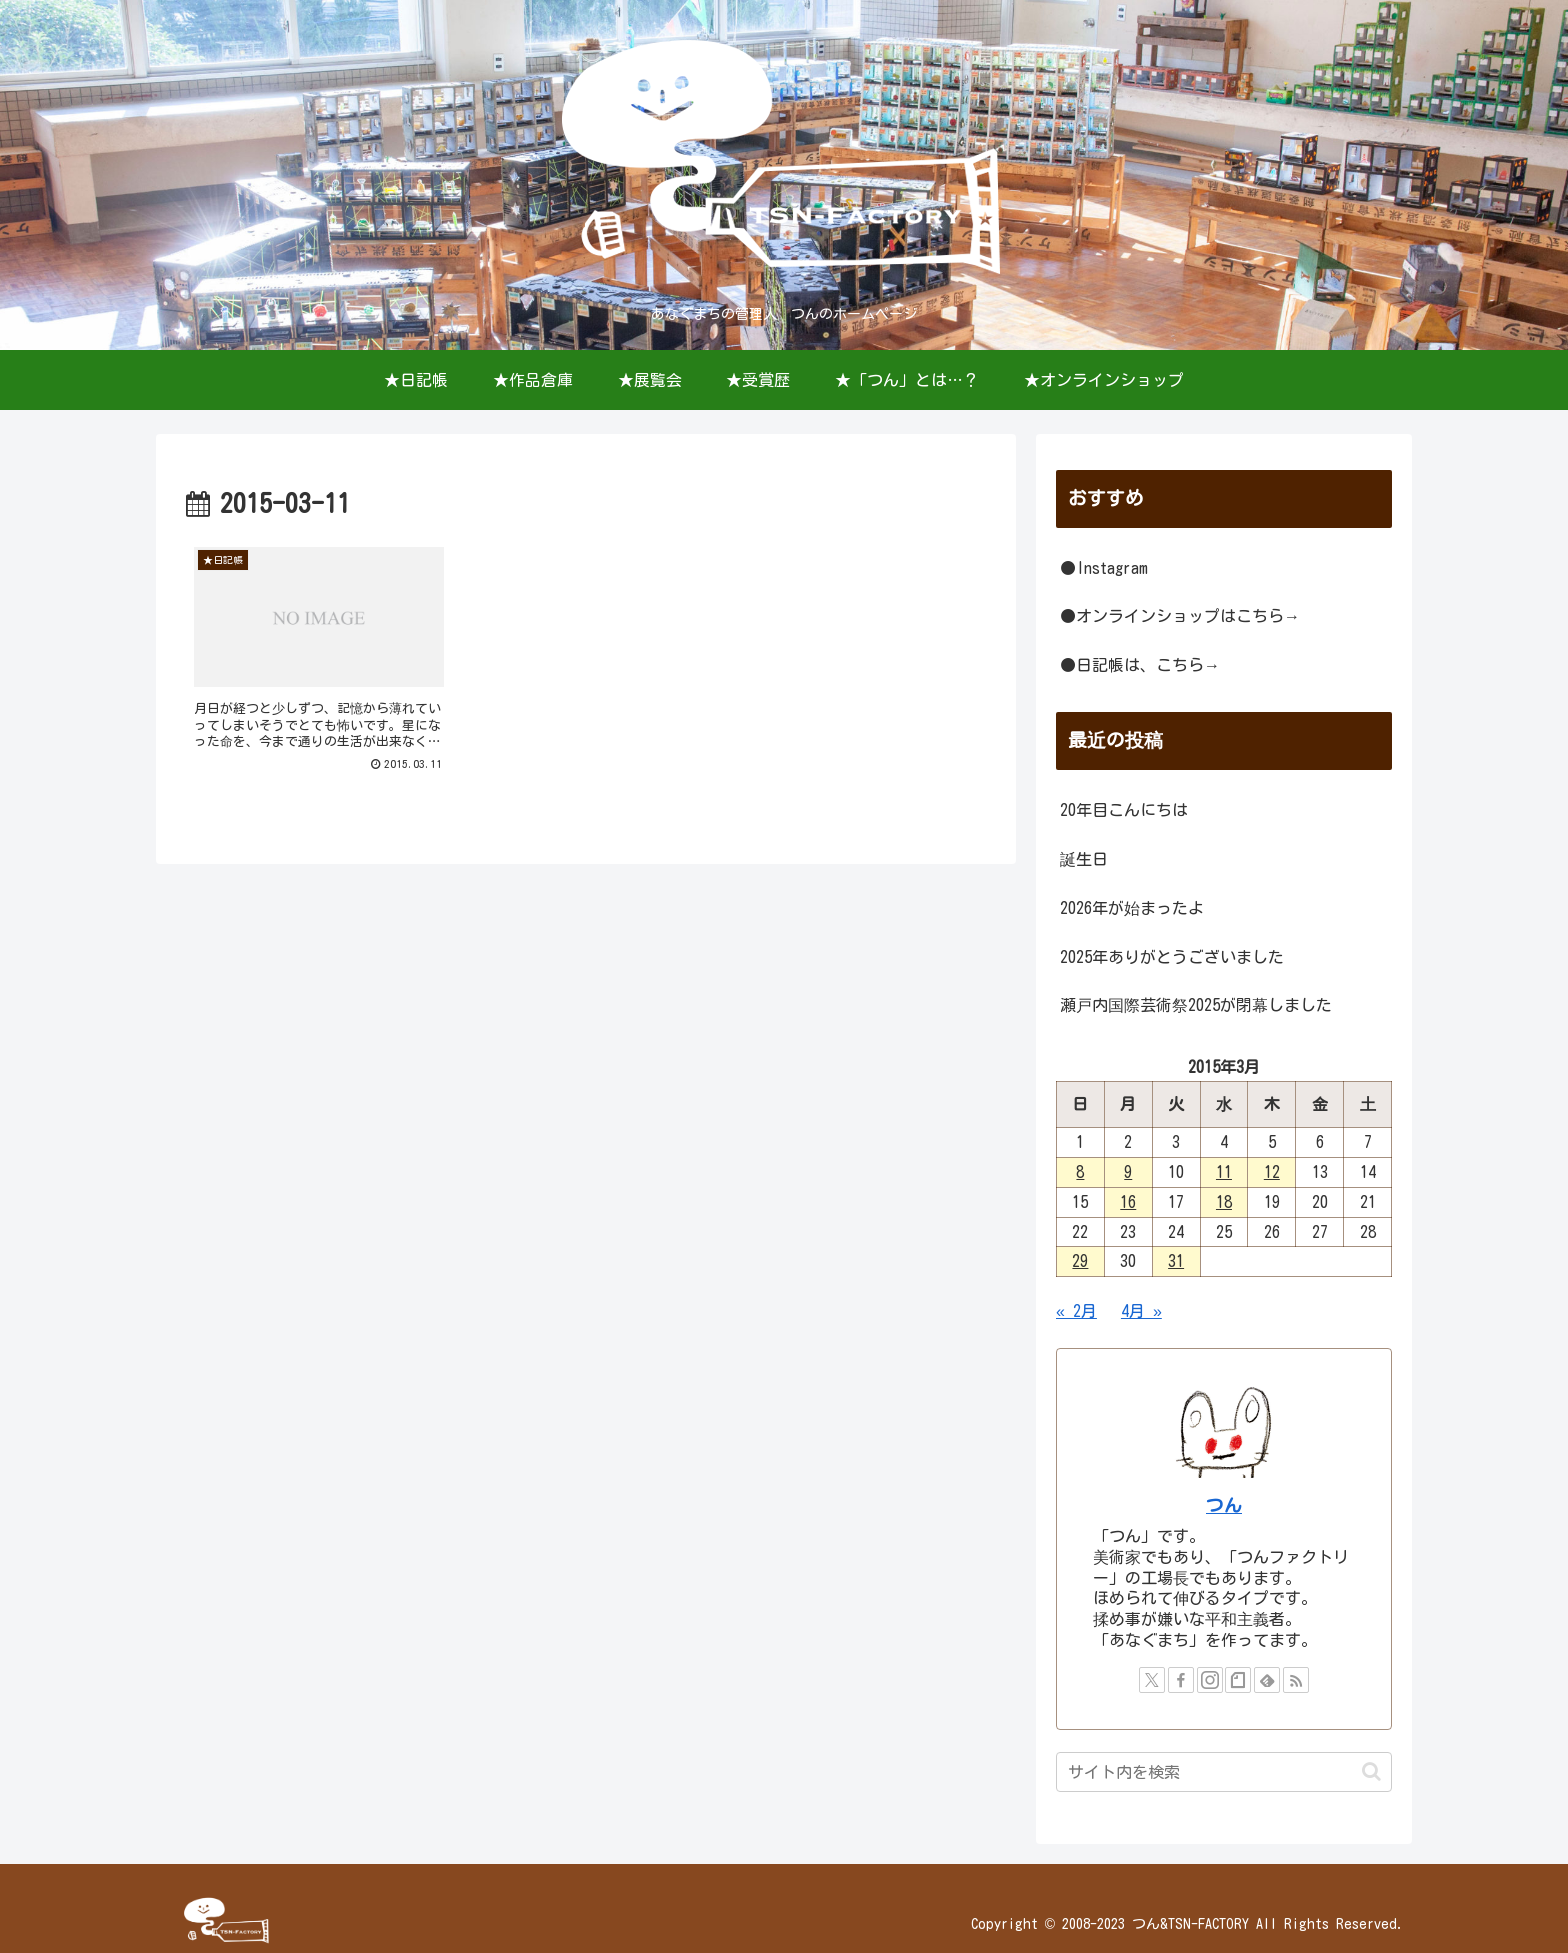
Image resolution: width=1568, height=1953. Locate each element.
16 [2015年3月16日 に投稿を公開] (1128, 1202)
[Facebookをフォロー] (1181, 1680)
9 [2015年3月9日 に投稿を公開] (1128, 1172)
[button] (1371, 1771)
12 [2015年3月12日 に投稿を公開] (1272, 1172)
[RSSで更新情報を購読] (1296, 1680)
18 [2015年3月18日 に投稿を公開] (1224, 1202)
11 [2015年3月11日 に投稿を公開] (1224, 1172)
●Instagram (1104, 568)
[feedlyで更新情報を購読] (1267, 1680)
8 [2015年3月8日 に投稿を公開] (1080, 1172)
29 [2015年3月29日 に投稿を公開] (1080, 1261)
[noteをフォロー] (1238, 1680)
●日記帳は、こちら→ (1140, 665)
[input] (1224, 1772)
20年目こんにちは (1124, 810)
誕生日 (1084, 859)
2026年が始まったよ (1132, 908)
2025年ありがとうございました (1172, 957)
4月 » (1141, 1311)
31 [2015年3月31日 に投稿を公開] (1176, 1261)
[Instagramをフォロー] (1210, 1680)
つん (1224, 1505)
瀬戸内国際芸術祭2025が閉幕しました (1196, 1005)
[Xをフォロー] (1152, 1680)
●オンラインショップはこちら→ (1180, 616)
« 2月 (1076, 1311)
